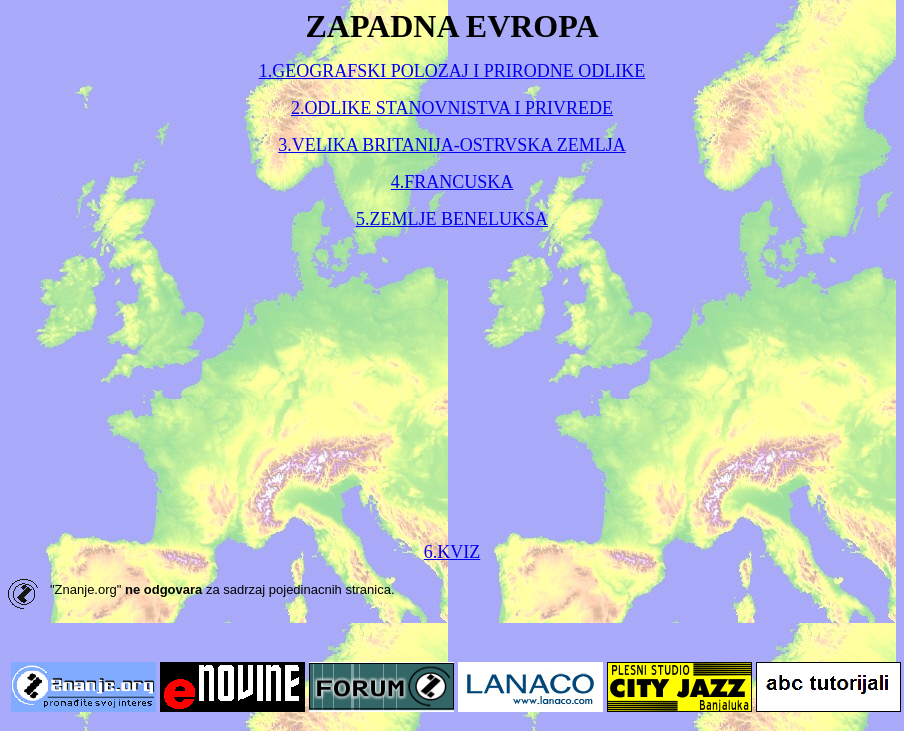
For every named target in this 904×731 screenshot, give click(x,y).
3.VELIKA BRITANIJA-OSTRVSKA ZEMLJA (452, 145)
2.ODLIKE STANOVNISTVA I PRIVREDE (452, 108)
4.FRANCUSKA (452, 182)
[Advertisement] (452, 386)
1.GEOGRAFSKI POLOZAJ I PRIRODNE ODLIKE (452, 71)
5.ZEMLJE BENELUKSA (452, 219)
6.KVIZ (452, 552)
